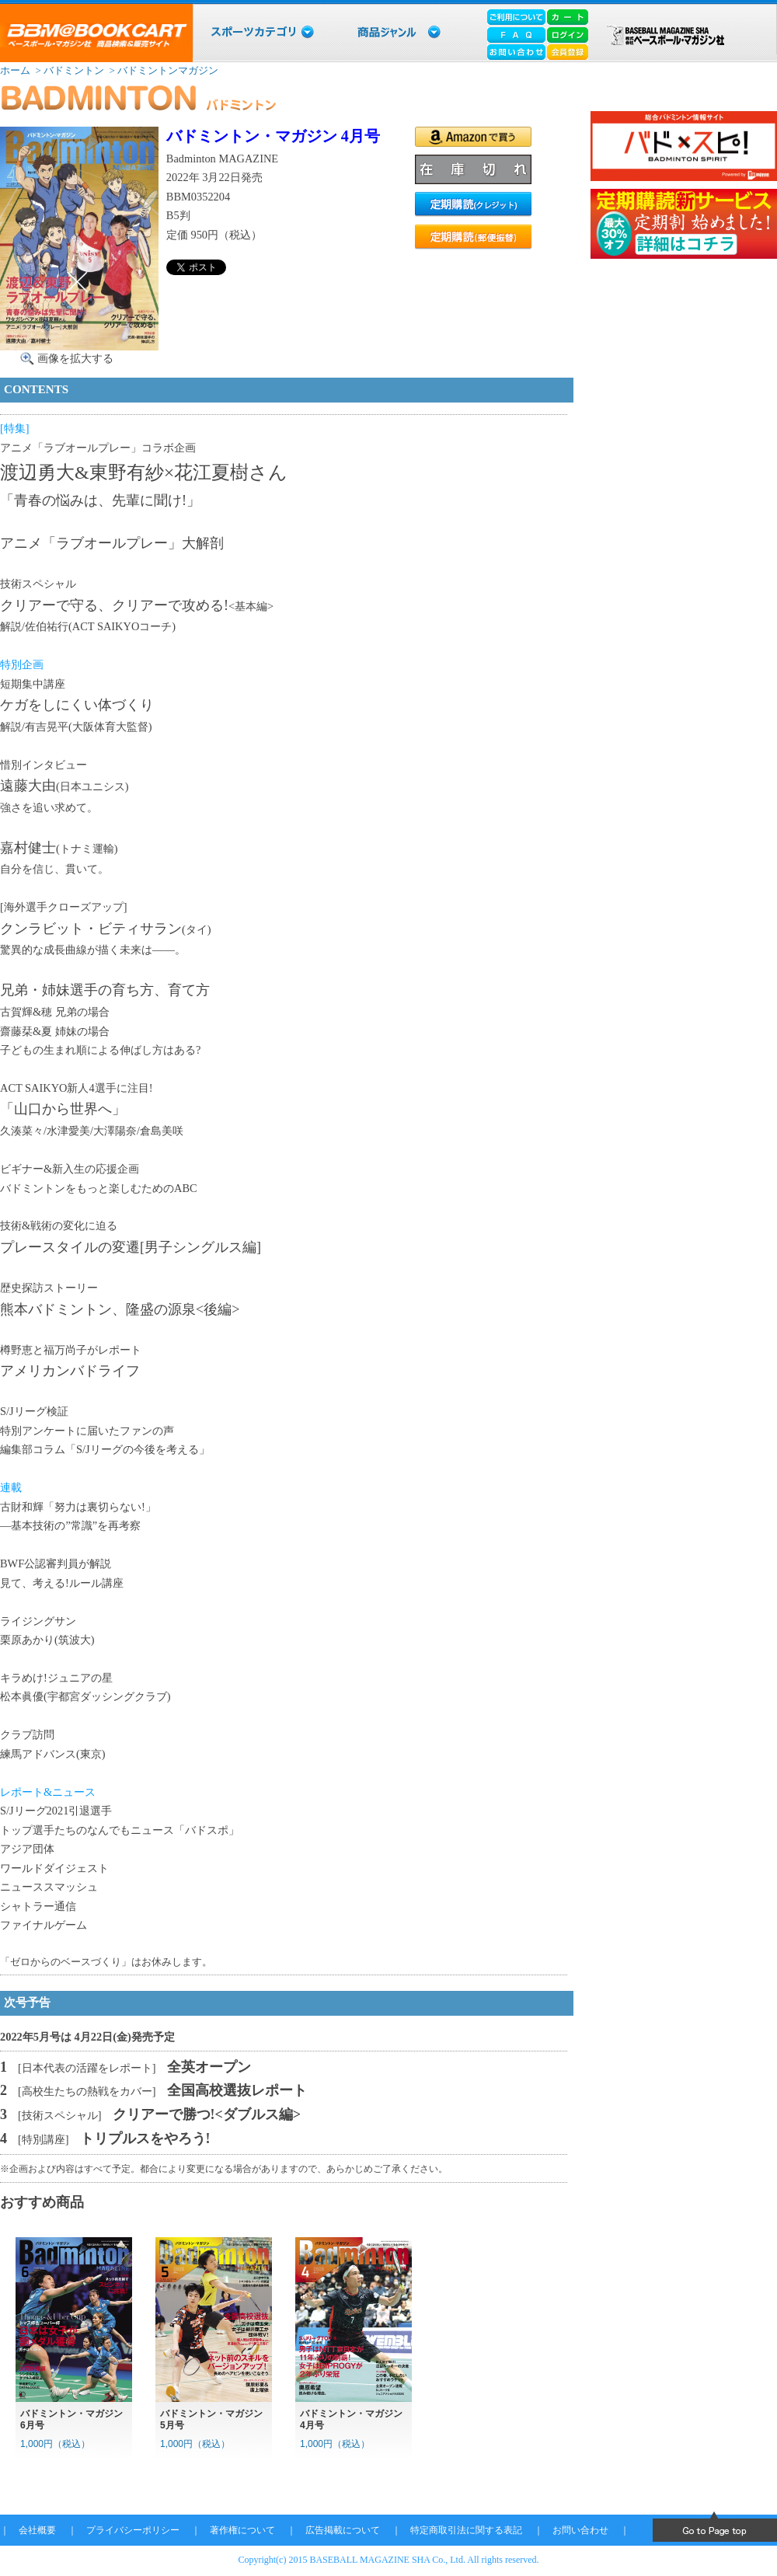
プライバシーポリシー (132, 2530)
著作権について (242, 2530)
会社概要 (37, 2530)
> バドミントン (68, 70)
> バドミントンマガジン (162, 70)
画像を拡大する (75, 358)
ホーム (15, 70)
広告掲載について (342, 2530)
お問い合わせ (580, 2530)
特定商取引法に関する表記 (466, 2530)
